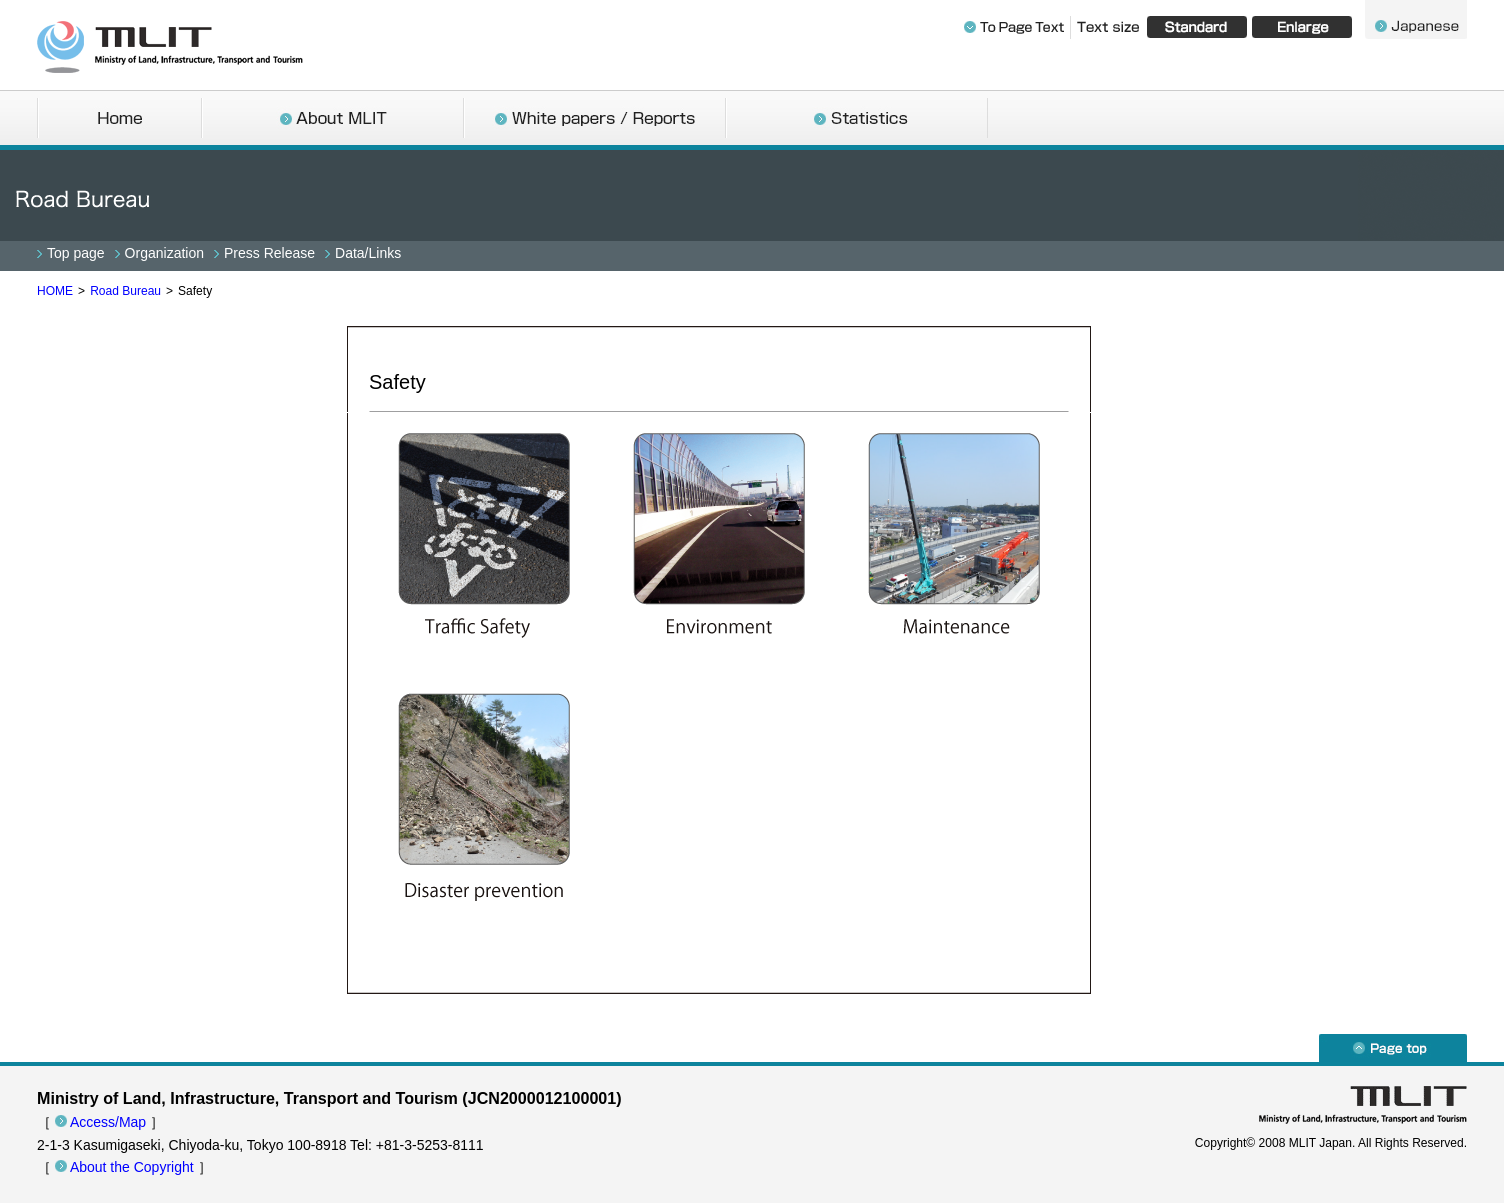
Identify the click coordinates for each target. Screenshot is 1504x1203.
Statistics (857, 120)
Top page (76, 253)
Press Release (269, 253)
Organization (164, 253)
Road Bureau (125, 291)
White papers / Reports (595, 120)
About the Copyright (132, 1167)
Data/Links (368, 253)
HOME (55, 291)
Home (119, 120)
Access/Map (108, 1122)
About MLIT (333, 120)
